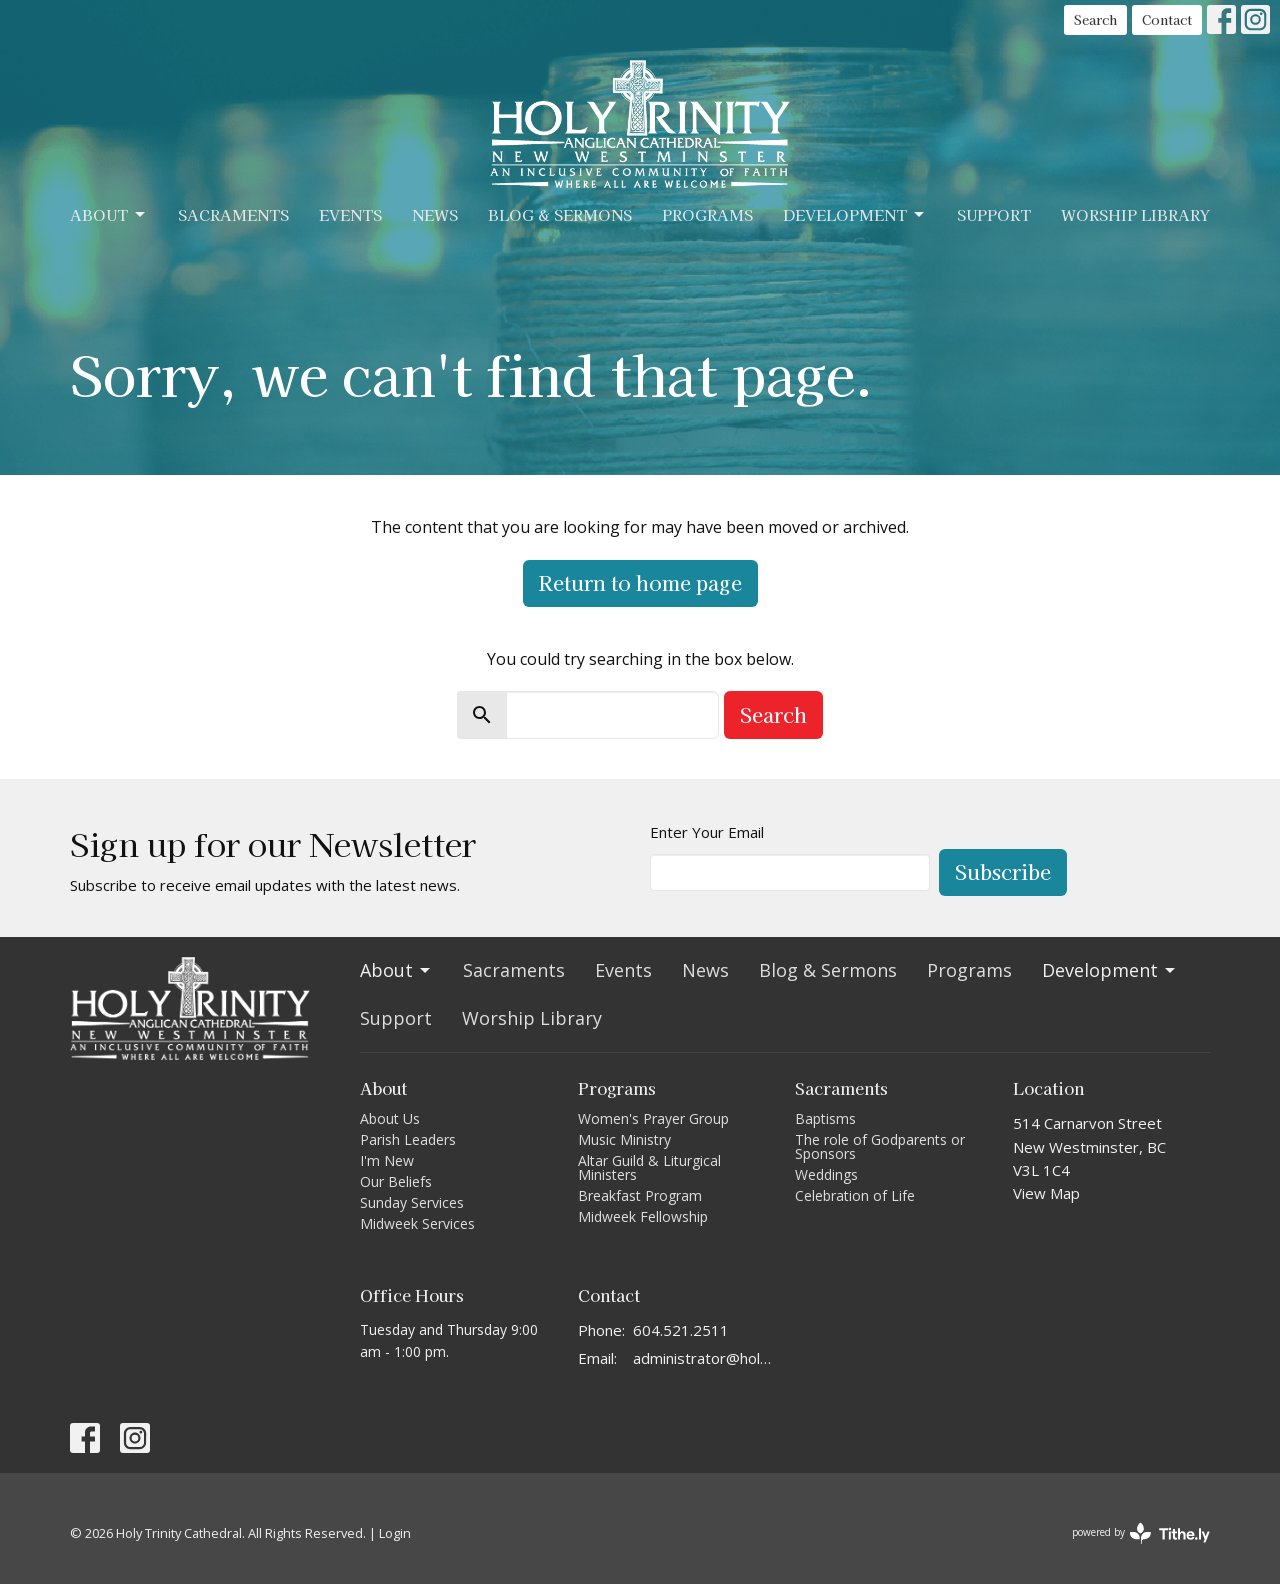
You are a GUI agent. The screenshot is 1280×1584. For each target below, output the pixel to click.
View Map (1046, 1193)
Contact (1167, 19)
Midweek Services (417, 1223)
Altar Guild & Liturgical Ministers (649, 1167)
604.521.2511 (681, 1330)
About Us (390, 1118)
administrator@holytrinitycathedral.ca (704, 1358)
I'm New (387, 1160)
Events (350, 214)
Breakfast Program (640, 1195)
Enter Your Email (707, 832)
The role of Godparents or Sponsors (880, 1146)
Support (994, 214)
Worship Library (1135, 214)
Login (395, 1533)
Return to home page (640, 582)
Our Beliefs (396, 1181)
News (435, 214)
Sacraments (233, 214)
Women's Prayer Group (653, 1118)
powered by (1141, 1533)
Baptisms (825, 1118)
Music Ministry (624, 1139)
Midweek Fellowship (643, 1216)
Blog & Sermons (560, 214)
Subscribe (1003, 871)
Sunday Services (412, 1202)
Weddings (826, 1174)
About (109, 214)
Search (1095, 19)
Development (855, 214)
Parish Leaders (408, 1139)
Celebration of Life (855, 1195)
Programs (707, 214)
